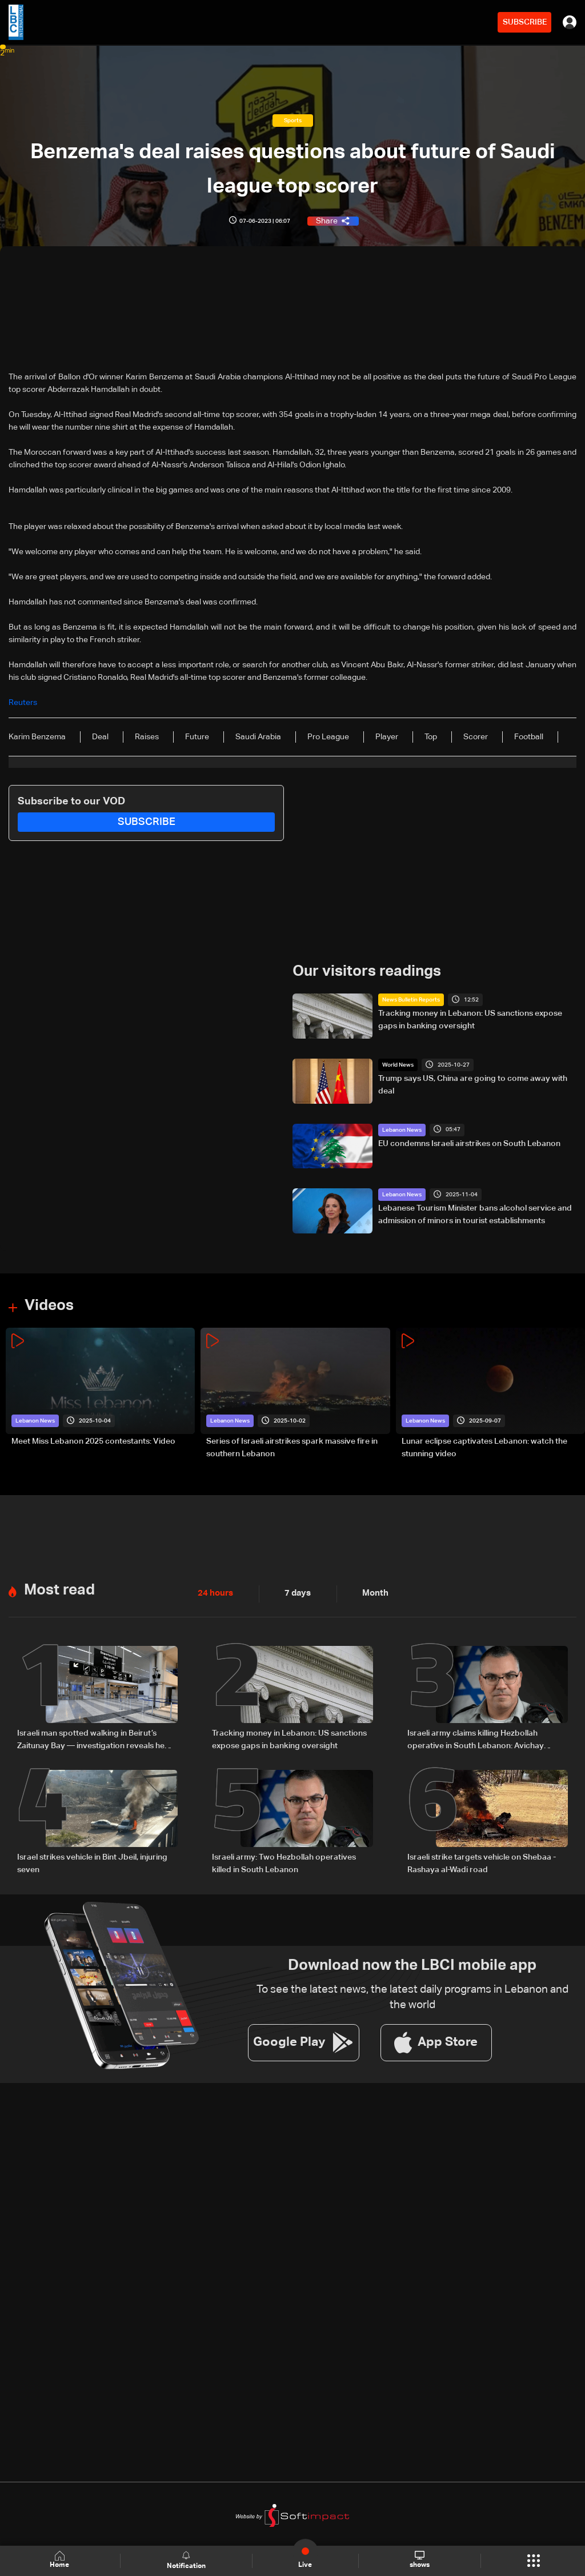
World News (398, 1065)
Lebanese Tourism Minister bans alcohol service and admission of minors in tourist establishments (475, 1214)
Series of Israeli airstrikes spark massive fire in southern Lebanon (292, 1447)
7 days (294, 1593)
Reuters (23, 703)
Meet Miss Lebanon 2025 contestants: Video (93, 1441)
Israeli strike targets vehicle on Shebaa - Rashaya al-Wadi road (481, 1863)
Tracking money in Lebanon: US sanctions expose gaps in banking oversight (470, 1019)
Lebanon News (402, 1129)
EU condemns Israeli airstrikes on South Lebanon (469, 1143)
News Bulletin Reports (411, 1000)
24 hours (214, 1593)
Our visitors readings (366, 971)
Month (371, 1593)
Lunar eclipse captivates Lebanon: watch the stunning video (484, 1447)
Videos (49, 1306)
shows (420, 2560)
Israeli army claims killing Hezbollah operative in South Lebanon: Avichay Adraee (475, 1740)
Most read (59, 1590)
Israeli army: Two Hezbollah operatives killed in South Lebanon (284, 1863)
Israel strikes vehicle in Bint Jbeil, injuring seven (92, 1863)
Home (60, 2560)
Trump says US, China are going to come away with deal (472, 1085)
